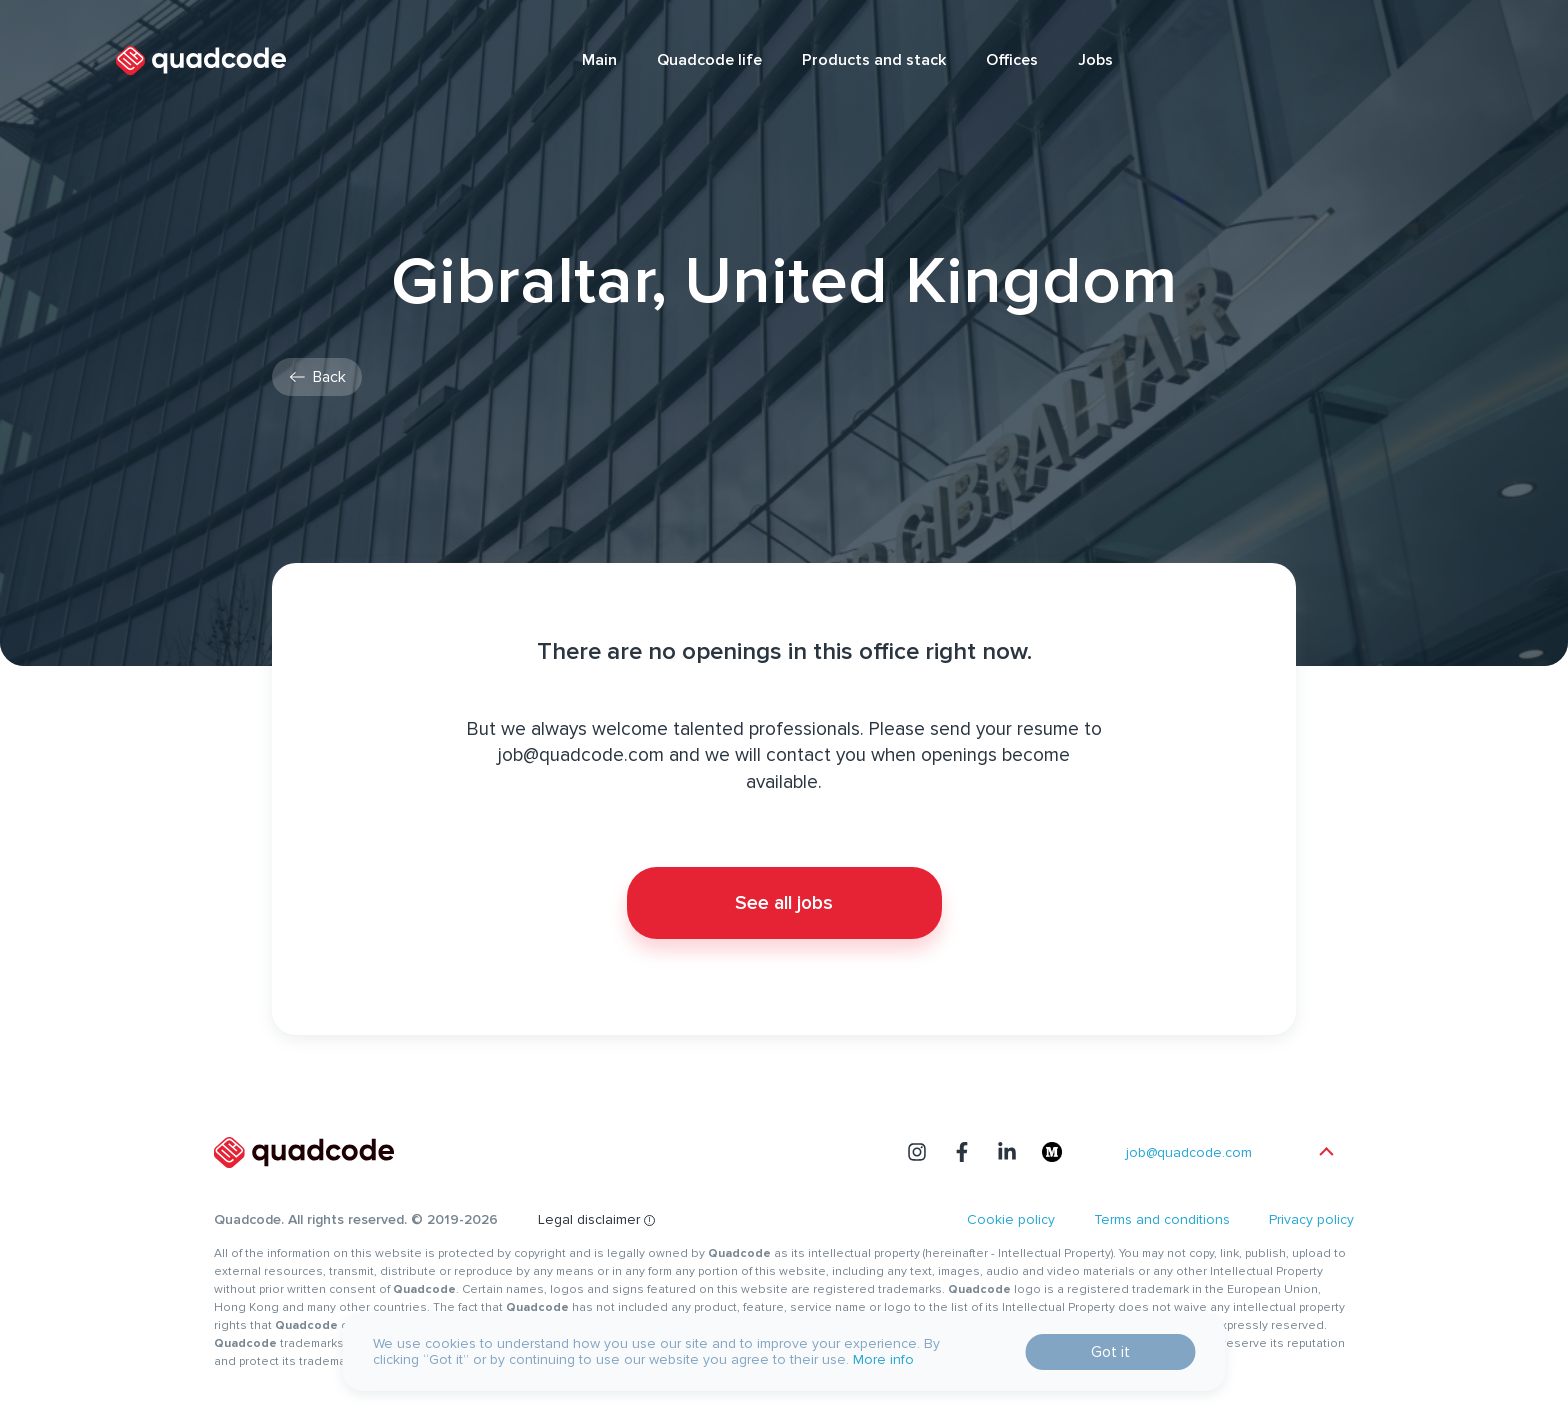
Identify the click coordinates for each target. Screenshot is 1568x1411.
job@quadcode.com (1189, 1152)
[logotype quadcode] (201, 60)
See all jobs (784, 903)
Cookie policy (1011, 1219)
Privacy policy (1311, 1219)
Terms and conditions (1162, 1219)
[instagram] (917, 1152)
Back (329, 377)
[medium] (1052, 1152)
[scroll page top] (1326, 1152)
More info (883, 1359)
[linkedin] (1007, 1152)
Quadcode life (709, 60)
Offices (1012, 60)
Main (599, 60)
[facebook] (962, 1152)
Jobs (1095, 60)
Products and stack (874, 60)
